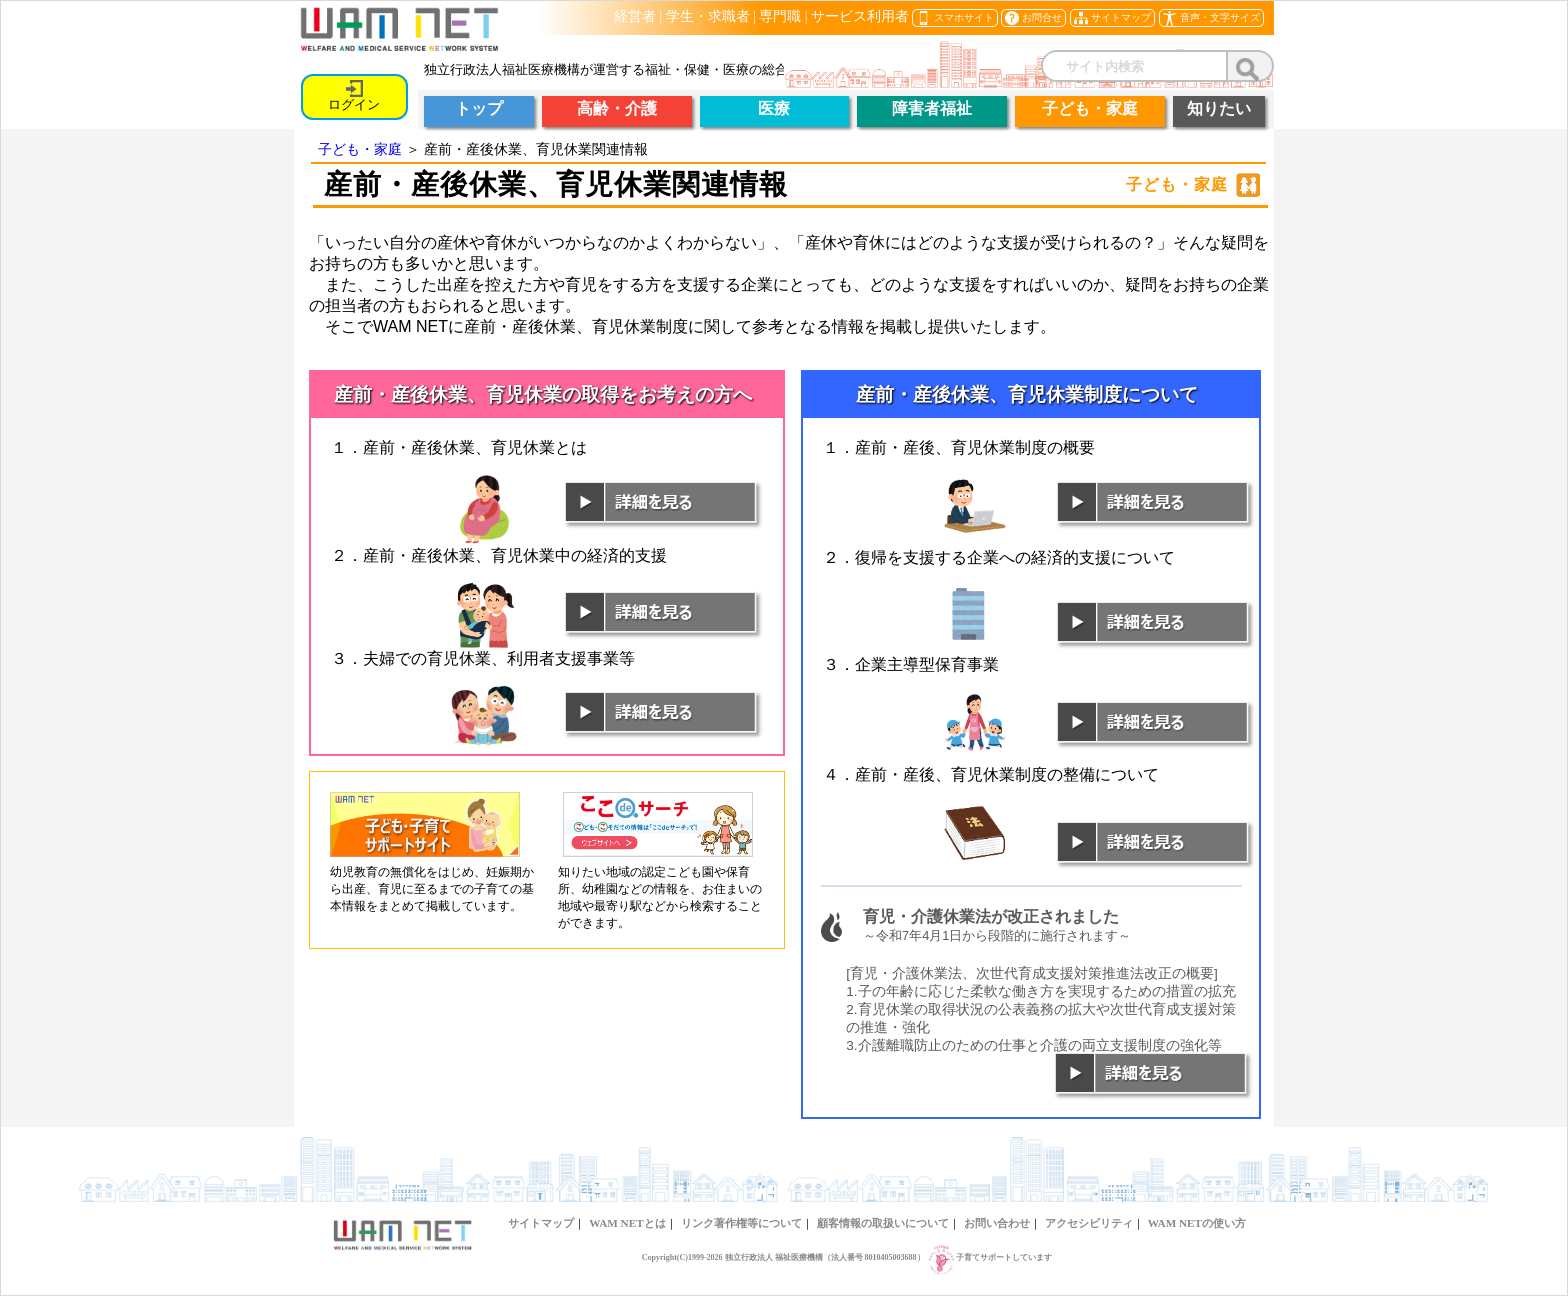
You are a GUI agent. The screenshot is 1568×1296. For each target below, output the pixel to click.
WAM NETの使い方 (1197, 1223)
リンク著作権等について (741, 1223)
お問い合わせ (997, 1223)
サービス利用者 (860, 16)
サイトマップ (541, 1223)
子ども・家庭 (360, 149)
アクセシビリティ (1089, 1223)
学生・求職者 (708, 16)
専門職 (780, 16)
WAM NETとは (627, 1223)
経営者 (635, 16)
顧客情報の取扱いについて (883, 1223)
